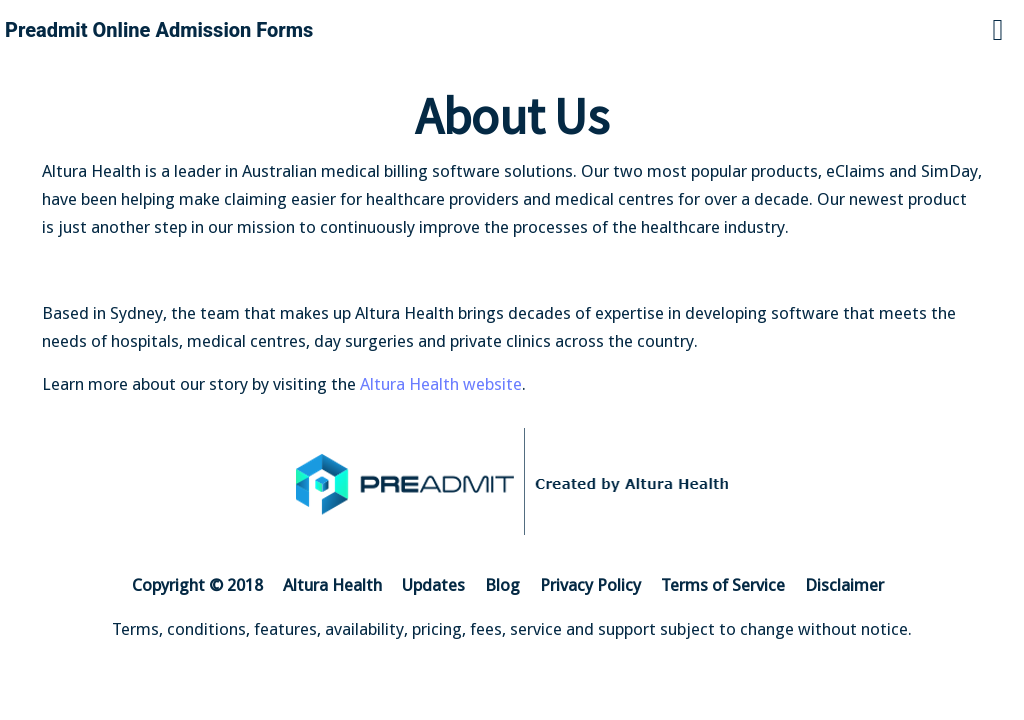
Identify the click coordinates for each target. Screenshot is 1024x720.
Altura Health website (441, 384)
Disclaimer (844, 585)
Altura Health (332, 585)
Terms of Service (723, 585)
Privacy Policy (590, 585)
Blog (502, 585)
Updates (433, 585)
